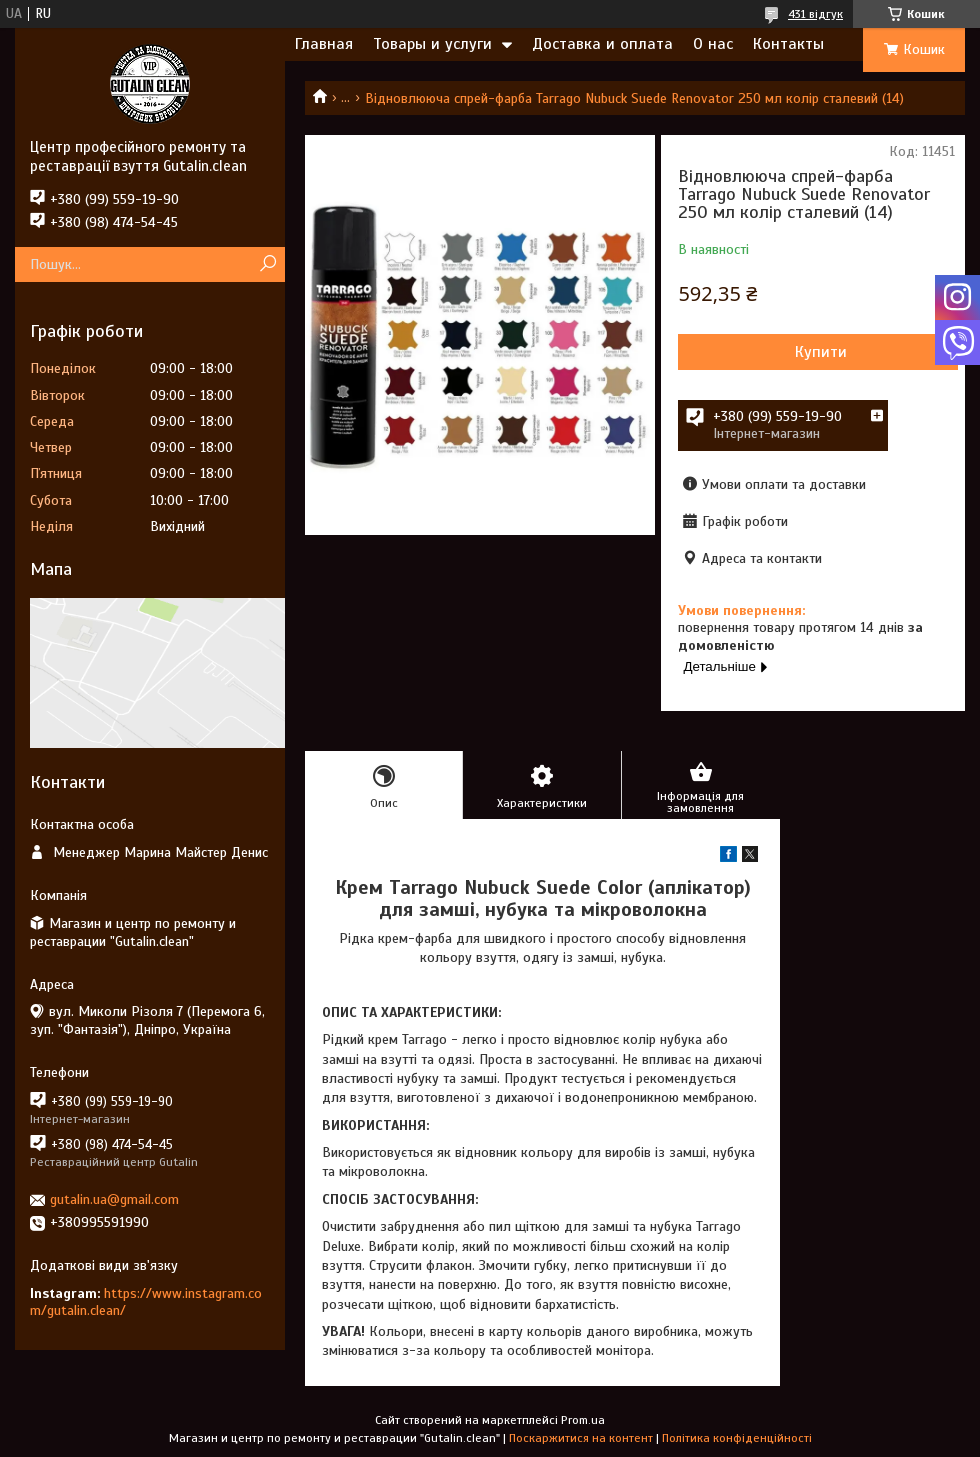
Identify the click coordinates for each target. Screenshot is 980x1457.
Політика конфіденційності (737, 1438)
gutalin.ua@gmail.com (114, 1199)
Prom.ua (583, 1420)
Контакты (788, 44)
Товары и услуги (432, 44)
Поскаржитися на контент (581, 1438)
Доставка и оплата (602, 44)
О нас (713, 44)
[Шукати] (267, 264)
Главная (324, 44)
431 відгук (815, 14)
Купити (821, 352)
